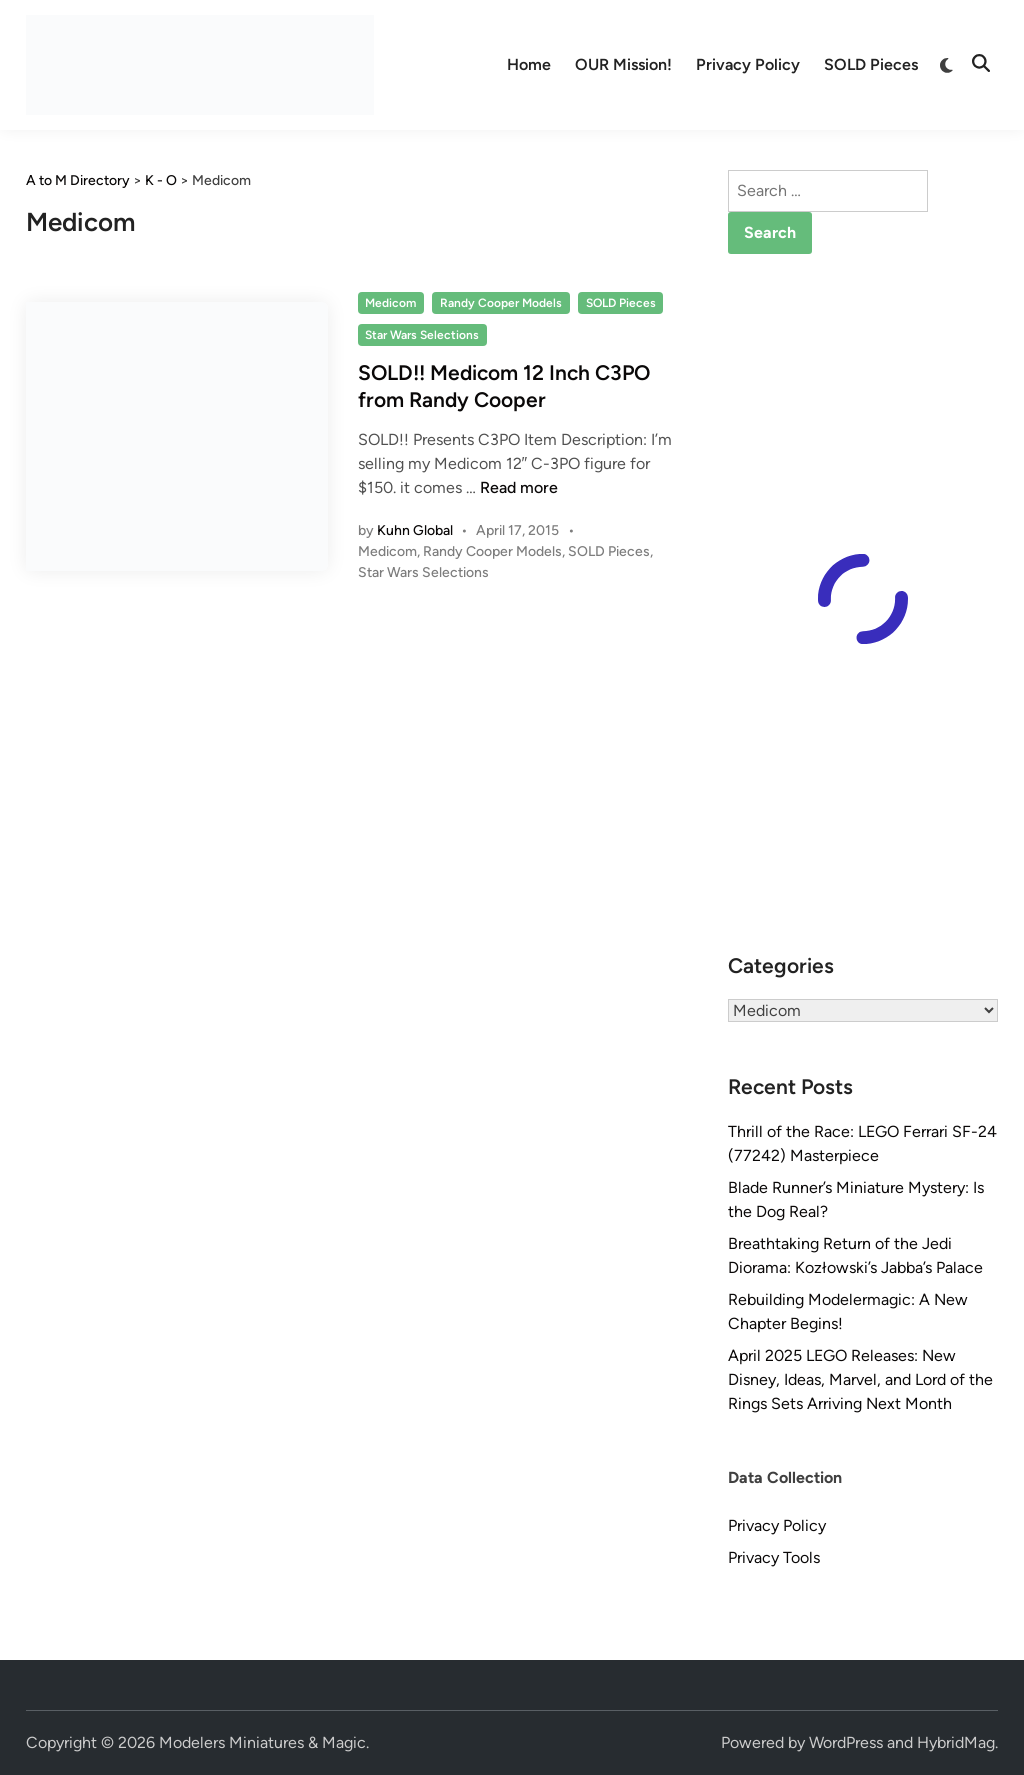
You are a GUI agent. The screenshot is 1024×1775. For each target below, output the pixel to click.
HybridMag (956, 1742)
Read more (519, 487)
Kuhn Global (415, 530)
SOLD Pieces (871, 64)
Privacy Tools (774, 1557)
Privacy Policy (748, 64)
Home (529, 64)
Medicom (390, 303)
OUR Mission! (623, 64)
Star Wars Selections (422, 335)
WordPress (846, 1742)
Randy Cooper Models (501, 303)
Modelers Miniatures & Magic (262, 1742)
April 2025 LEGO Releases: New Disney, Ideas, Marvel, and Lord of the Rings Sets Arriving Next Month (860, 1379)
